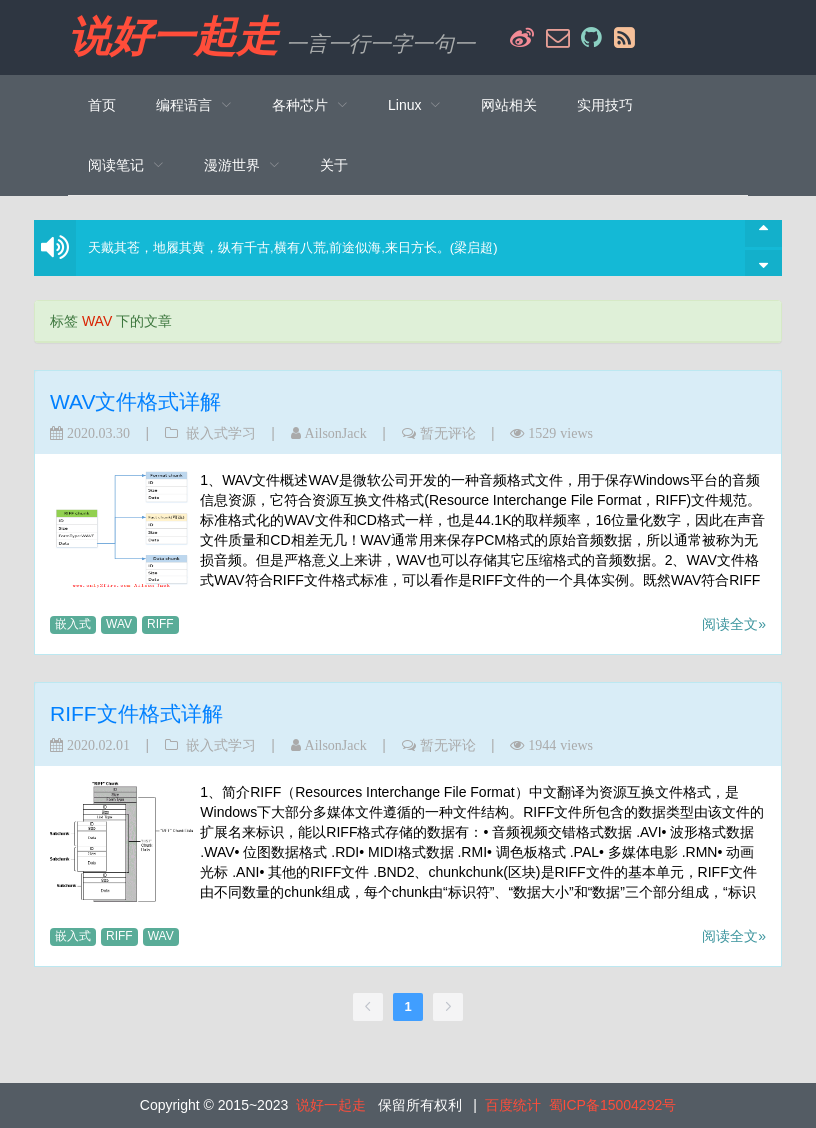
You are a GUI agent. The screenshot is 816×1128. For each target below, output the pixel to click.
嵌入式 (73, 624)
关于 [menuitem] (334, 165)
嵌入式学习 (221, 433)
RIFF (160, 624)
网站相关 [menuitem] (509, 105)
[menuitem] (194, 105)
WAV (119, 624)
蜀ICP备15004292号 (613, 1105)
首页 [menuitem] (102, 105)
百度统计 (513, 1105)
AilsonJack (336, 433)
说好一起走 (173, 37)
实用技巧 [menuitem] (605, 105)
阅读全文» (734, 624)
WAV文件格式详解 (136, 401)
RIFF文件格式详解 (136, 713)
